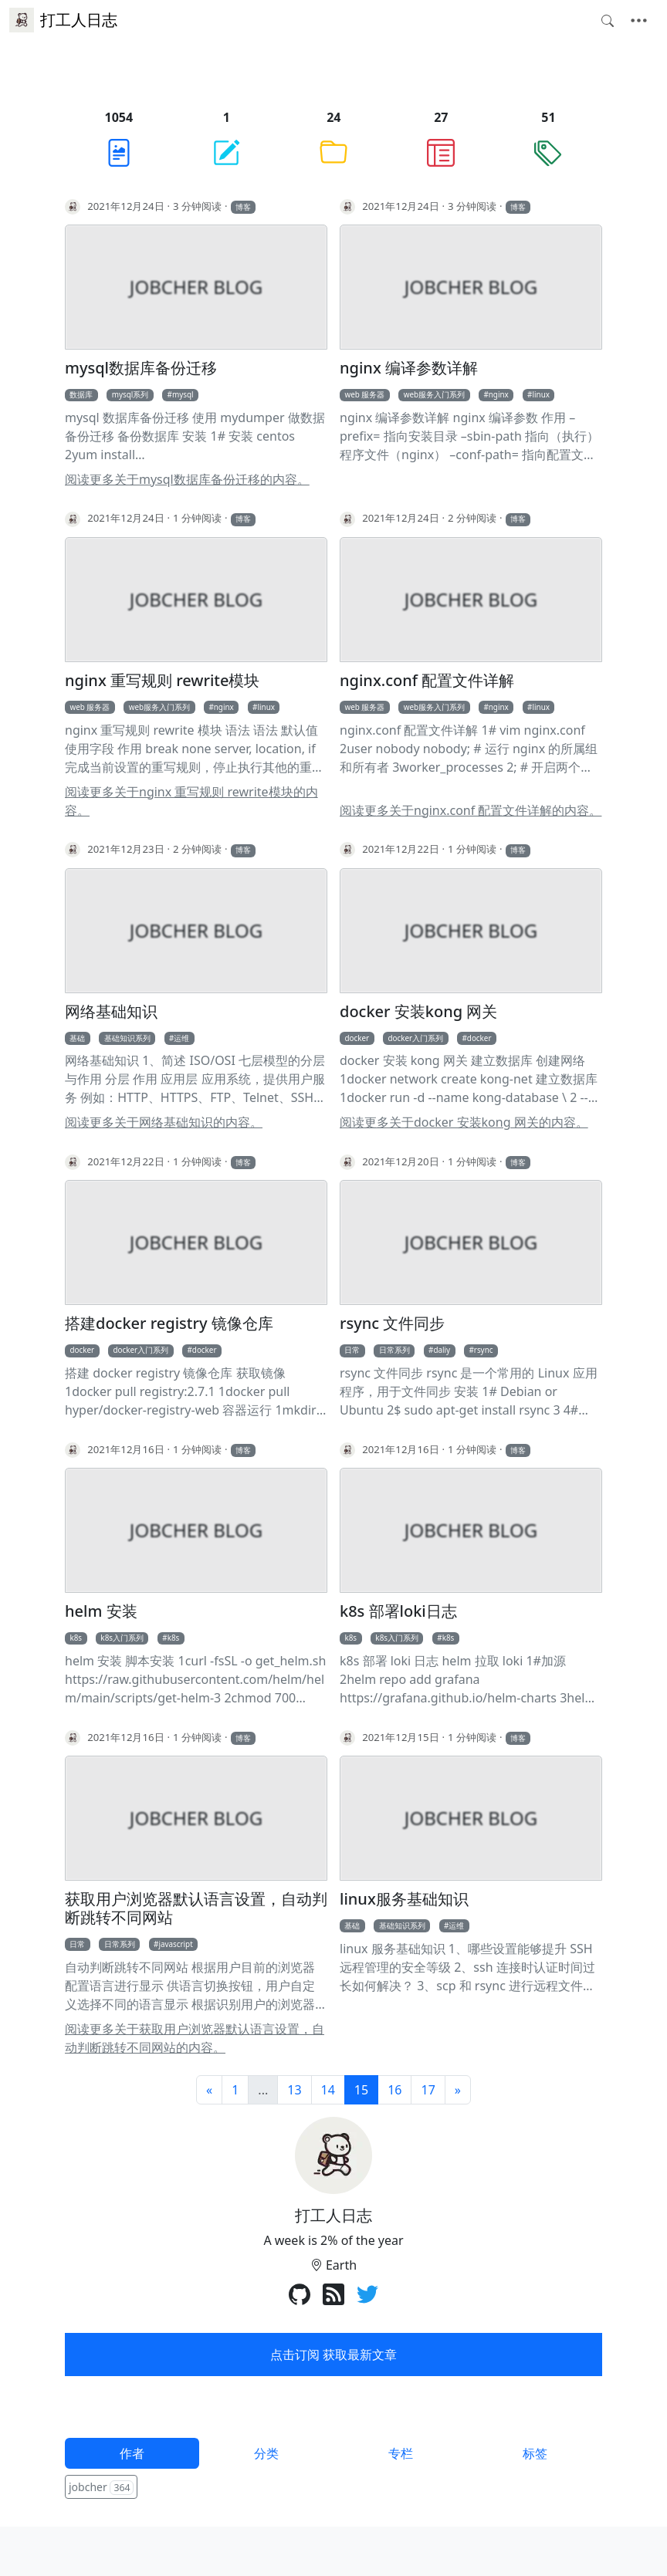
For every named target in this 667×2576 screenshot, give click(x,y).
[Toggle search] (607, 21)
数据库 (81, 394)
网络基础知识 (111, 1011)
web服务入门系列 (434, 394)
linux (541, 394)
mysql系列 (130, 394)
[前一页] (209, 2089)
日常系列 (394, 1349)
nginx (499, 394)
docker (356, 1038)
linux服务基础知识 (404, 1899)
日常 (352, 1349)
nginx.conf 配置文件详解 (427, 680)
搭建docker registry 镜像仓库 (169, 1323)
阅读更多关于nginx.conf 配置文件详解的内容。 (470, 810)
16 (394, 2089)
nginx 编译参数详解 (409, 368)
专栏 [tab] (400, 2453)
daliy (441, 1349)
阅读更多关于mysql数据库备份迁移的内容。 (187, 479)
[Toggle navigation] (639, 21)
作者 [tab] (132, 2453)
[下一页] (458, 2089)
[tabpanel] (333, 2488)
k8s (75, 1637)
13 (294, 2089)
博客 (243, 206)
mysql (183, 394)
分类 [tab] (266, 2453)
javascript (175, 1944)
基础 (77, 1038)
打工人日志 (63, 20)
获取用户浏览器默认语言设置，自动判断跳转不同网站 (196, 1908)
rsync (483, 1349)
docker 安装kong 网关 (418, 1011)
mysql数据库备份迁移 (141, 368)
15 (361, 2089)
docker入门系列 (415, 1038)
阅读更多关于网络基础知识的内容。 (163, 1122)
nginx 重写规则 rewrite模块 (162, 680)
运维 (181, 1038)
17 (428, 2089)
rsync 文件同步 (392, 1323)
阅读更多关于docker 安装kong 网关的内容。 (464, 1122)
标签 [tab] (535, 2453)
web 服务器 (364, 394)
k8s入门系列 (122, 1637)
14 (328, 2089)
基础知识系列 (127, 1038)
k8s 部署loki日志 (398, 1611)
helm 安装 (101, 1611)
